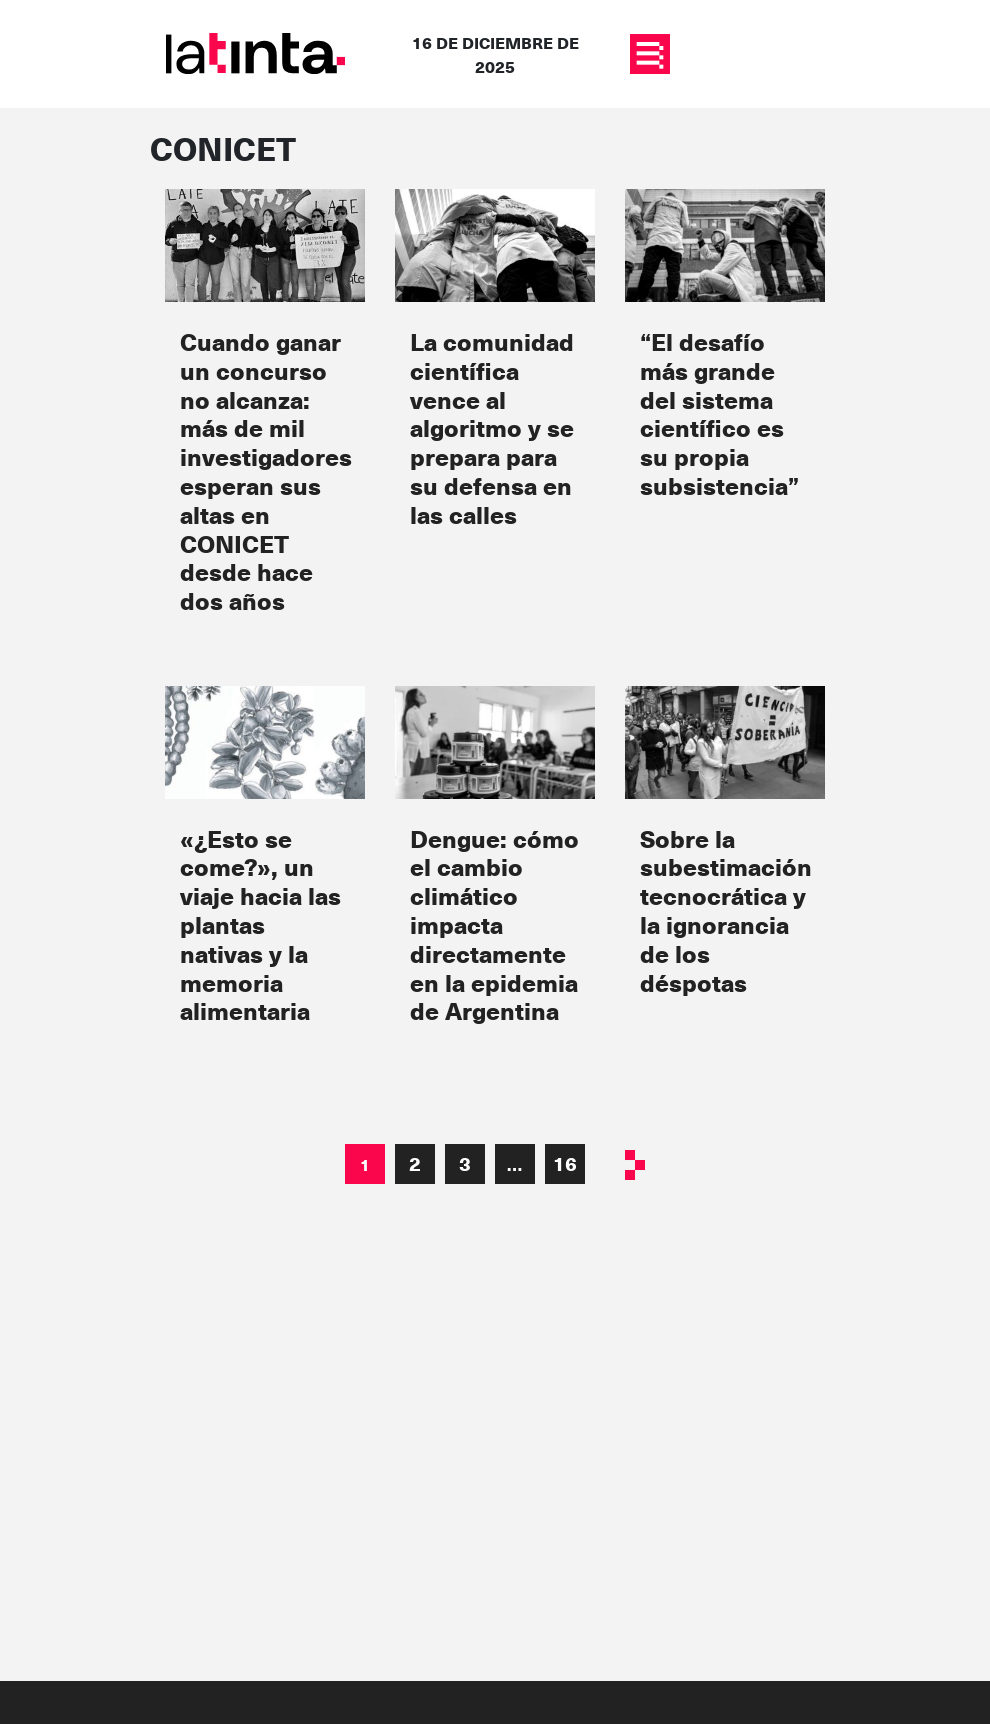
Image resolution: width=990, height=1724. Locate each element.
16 (565, 1163)
